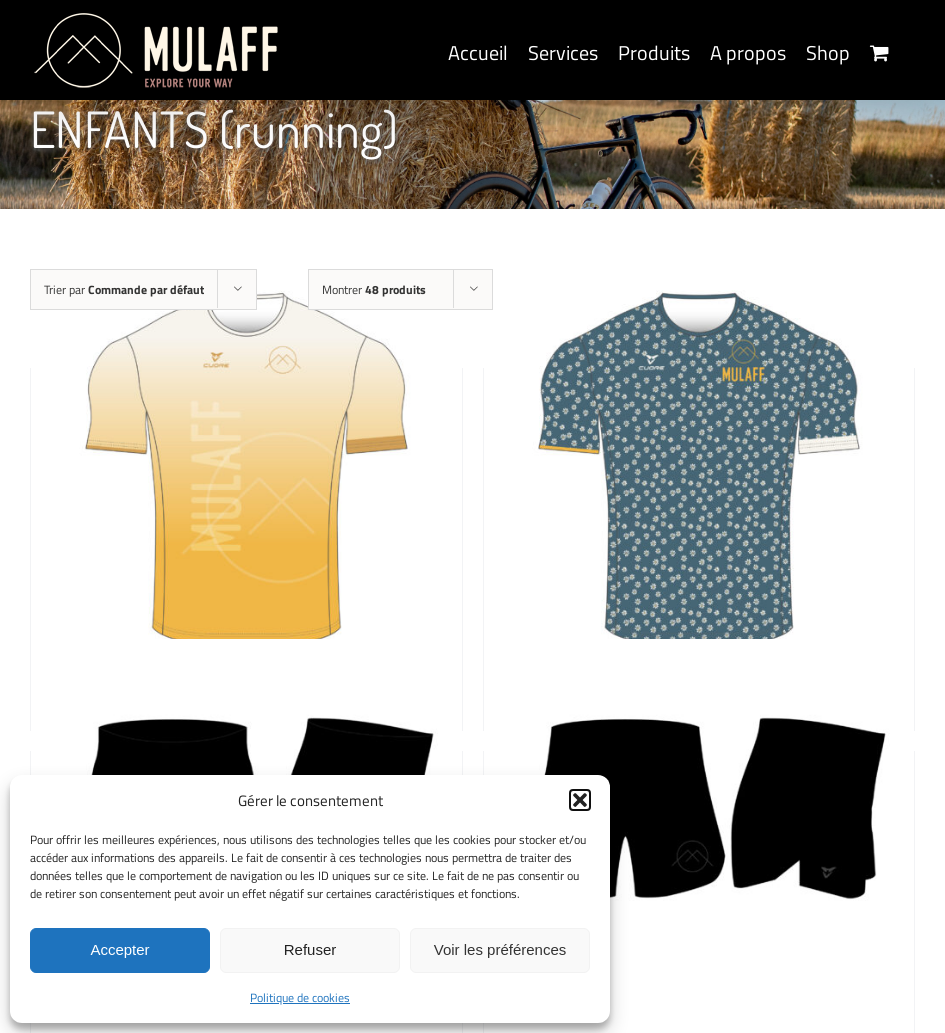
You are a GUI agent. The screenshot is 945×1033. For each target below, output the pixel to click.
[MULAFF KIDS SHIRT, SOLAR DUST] (246, 471)
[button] (580, 800)
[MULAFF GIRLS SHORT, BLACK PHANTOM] (699, 854)
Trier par (124, 289)
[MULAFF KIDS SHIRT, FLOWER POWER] (699, 471)
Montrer (374, 289)
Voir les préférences (500, 949)
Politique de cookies (300, 997)
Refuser (310, 949)
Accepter (119, 949)
